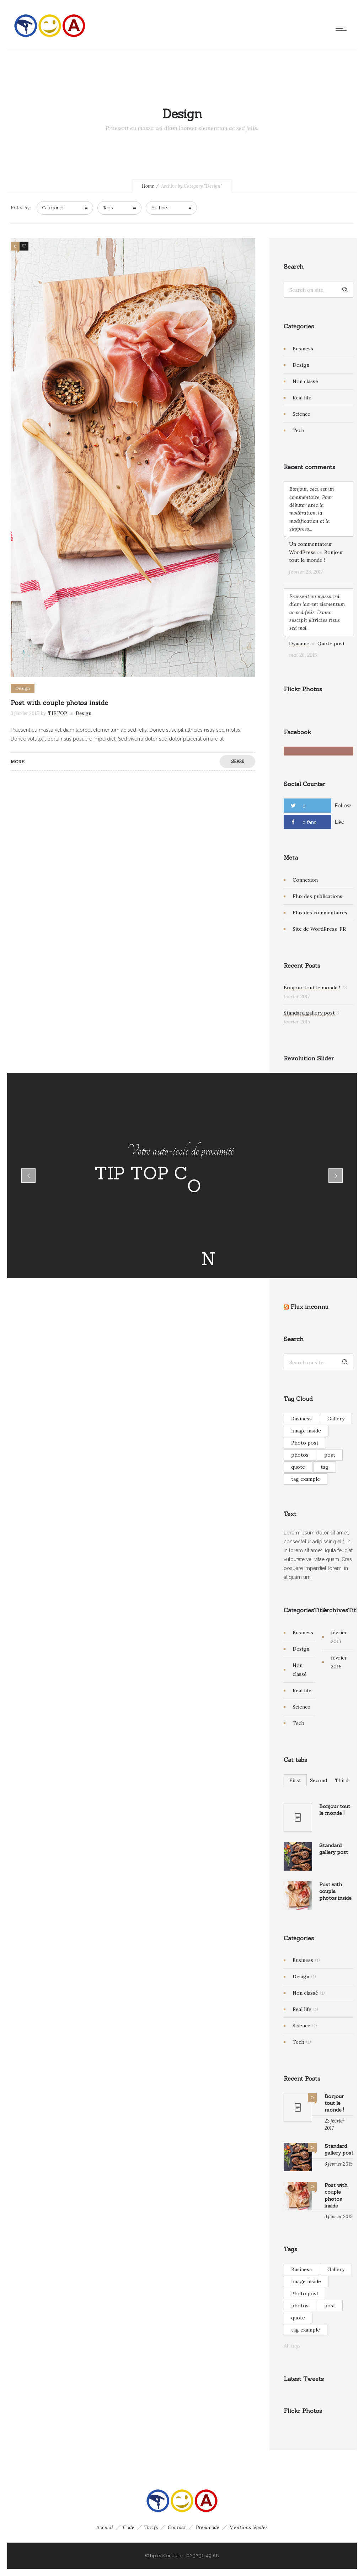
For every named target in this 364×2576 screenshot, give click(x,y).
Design (301, 365)
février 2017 (339, 1637)
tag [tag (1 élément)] (324, 1467)
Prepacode (207, 2527)
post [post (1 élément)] (329, 1455)
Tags (108, 207)
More (18, 761)
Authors (159, 207)
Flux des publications (317, 896)
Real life (302, 397)
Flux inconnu (309, 1306)
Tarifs (151, 2527)
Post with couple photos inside (59, 703)
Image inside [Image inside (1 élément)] (306, 1430)
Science (301, 414)
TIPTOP (57, 713)
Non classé (305, 381)
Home (148, 186)
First (295, 1780)
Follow (343, 805)
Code (128, 2527)
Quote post (331, 643)
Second (318, 1780)
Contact (177, 2527)
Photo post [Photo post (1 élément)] (304, 1443)
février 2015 (339, 1662)
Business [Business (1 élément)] (301, 1418)
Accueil (104, 2527)
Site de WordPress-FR (319, 929)
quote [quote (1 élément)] (298, 1467)
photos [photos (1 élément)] (300, 1455)
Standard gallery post (309, 1013)
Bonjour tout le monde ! (312, 987)
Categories (53, 207)
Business (303, 348)
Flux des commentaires (320, 912)
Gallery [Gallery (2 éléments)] (335, 1418)
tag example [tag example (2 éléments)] (305, 1479)
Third (341, 1780)
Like (339, 822)
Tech (298, 430)
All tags (292, 2346)
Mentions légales (248, 2527)
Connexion (305, 880)
